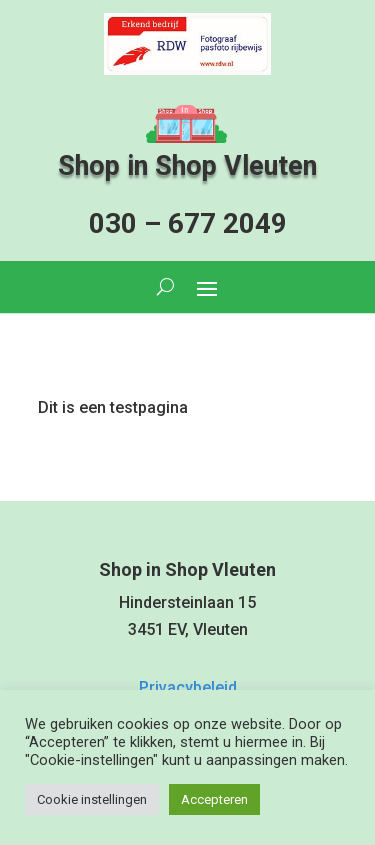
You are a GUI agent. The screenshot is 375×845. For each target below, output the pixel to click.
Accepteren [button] (214, 799)
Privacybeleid (188, 687)
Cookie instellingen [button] (92, 799)
